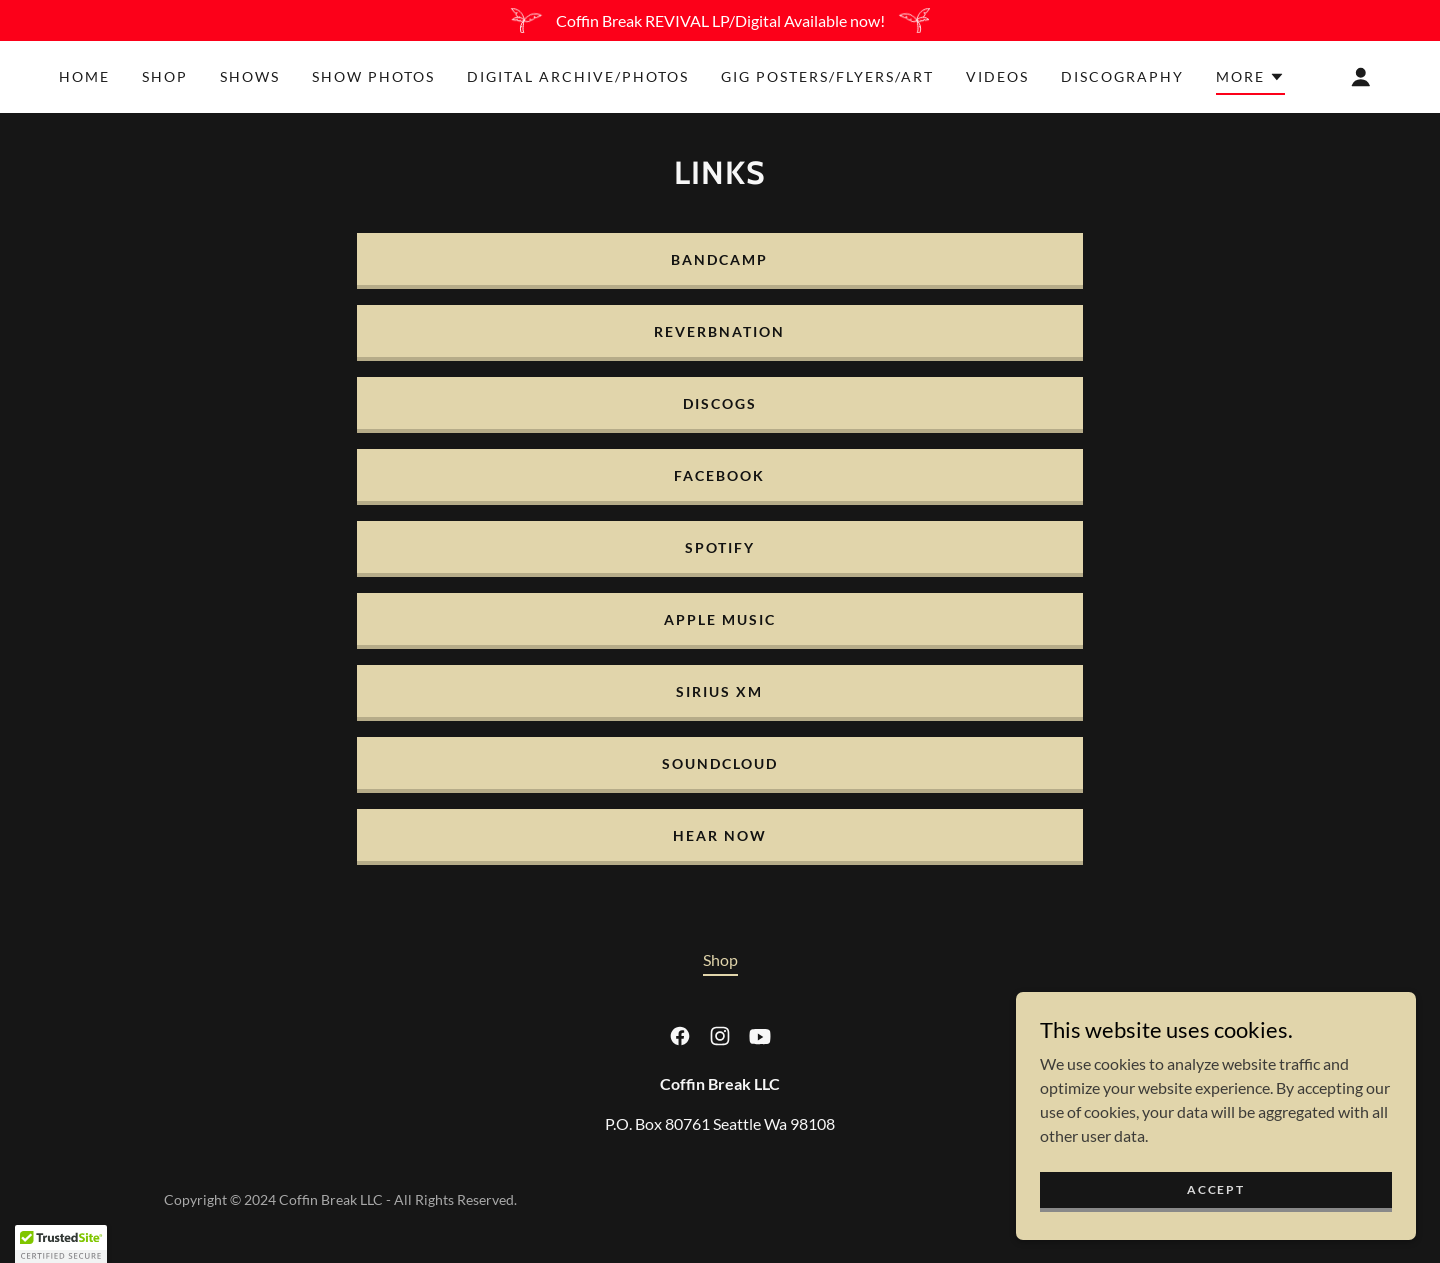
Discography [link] (1122, 76)
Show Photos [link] (373, 76)
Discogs (720, 403)
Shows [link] (250, 76)
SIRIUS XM (719, 691)
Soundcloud (720, 763)
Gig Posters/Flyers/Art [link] (827, 76)
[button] (1250, 80)
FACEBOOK (719, 475)
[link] (680, 1036)
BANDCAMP (719, 259)
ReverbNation (719, 331)
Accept (1215, 1230)
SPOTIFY (720, 547)
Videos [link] (997, 76)
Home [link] (84, 76)
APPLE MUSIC (720, 619)
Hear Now (720, 835)
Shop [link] (165, 76)
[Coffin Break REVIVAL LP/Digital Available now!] (720, 20)
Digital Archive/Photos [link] (578, 76)
